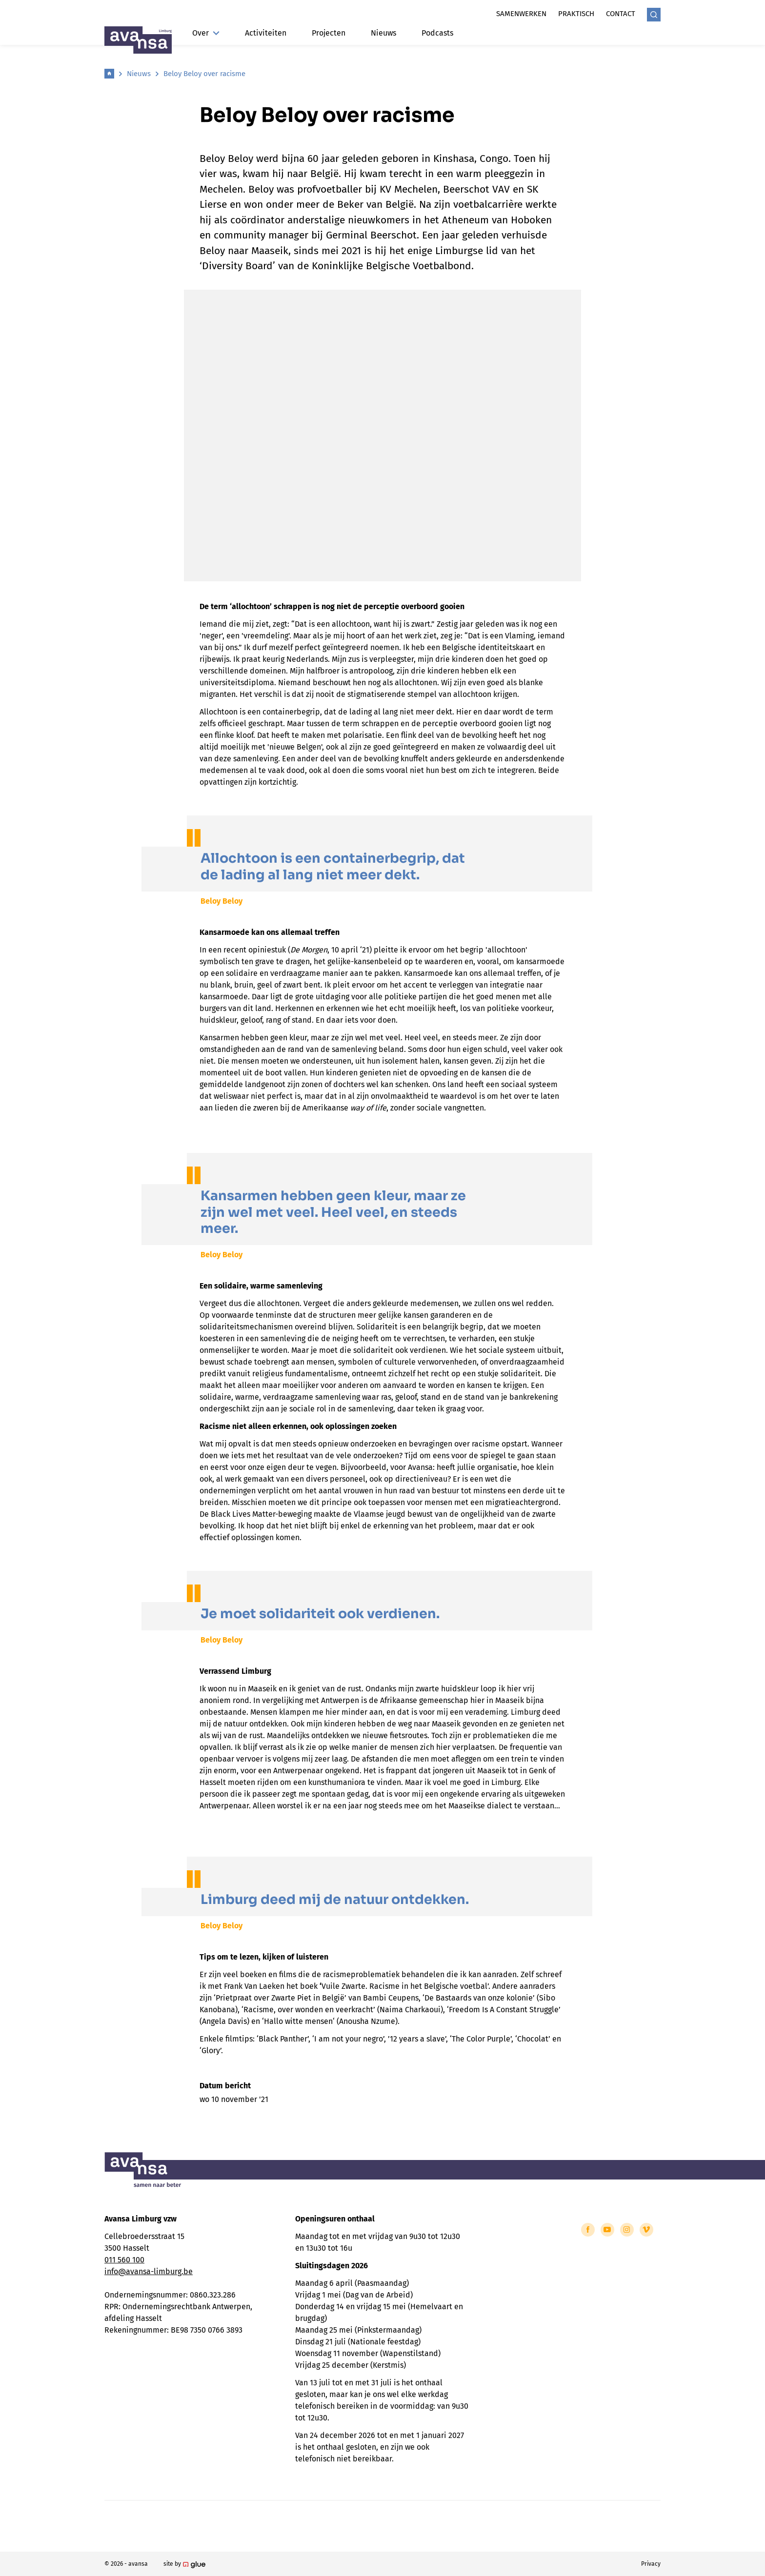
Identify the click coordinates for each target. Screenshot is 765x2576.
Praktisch (576, 13)
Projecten (328, 33)
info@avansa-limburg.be (148, 2271)
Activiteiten (265, 33)
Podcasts (437, 33)
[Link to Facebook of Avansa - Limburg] (588, 2230)
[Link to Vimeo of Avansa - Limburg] (646, 2230)
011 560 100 (124, 2259)
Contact (620, 13)
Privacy (651, 2563)
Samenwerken (521, 13)
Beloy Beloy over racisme (204, 73)
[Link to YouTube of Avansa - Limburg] (607, 2230)
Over (206, 33)
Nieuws (383, 33)
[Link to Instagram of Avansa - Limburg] (627, 2230)
